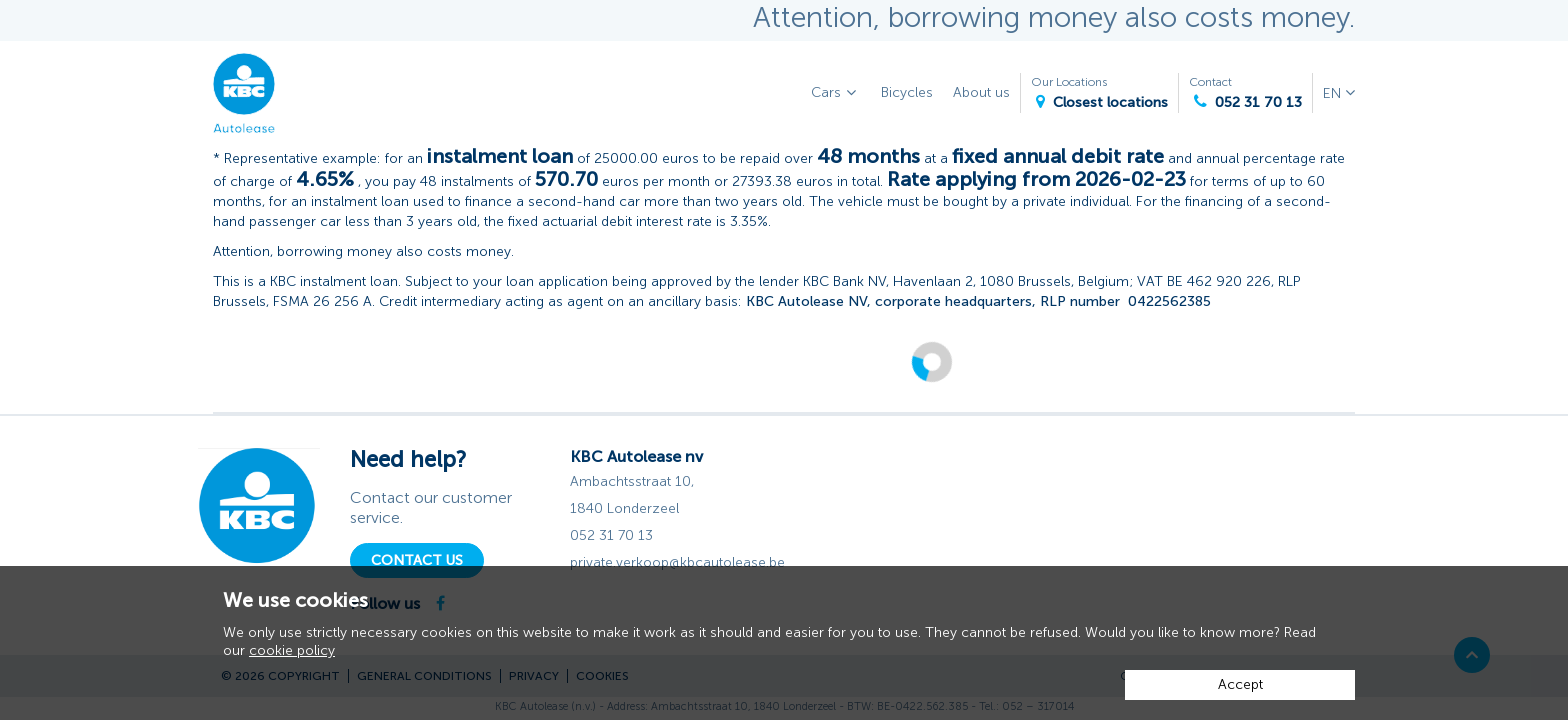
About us (981, 92)
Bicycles (907, 92)
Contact (1245, 93)
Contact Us (417, 560)
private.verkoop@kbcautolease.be (677, 562)
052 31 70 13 (611, 535)
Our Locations (1099, 93)
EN (1334, 93)
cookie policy (292, 650)
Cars (836, 93)
